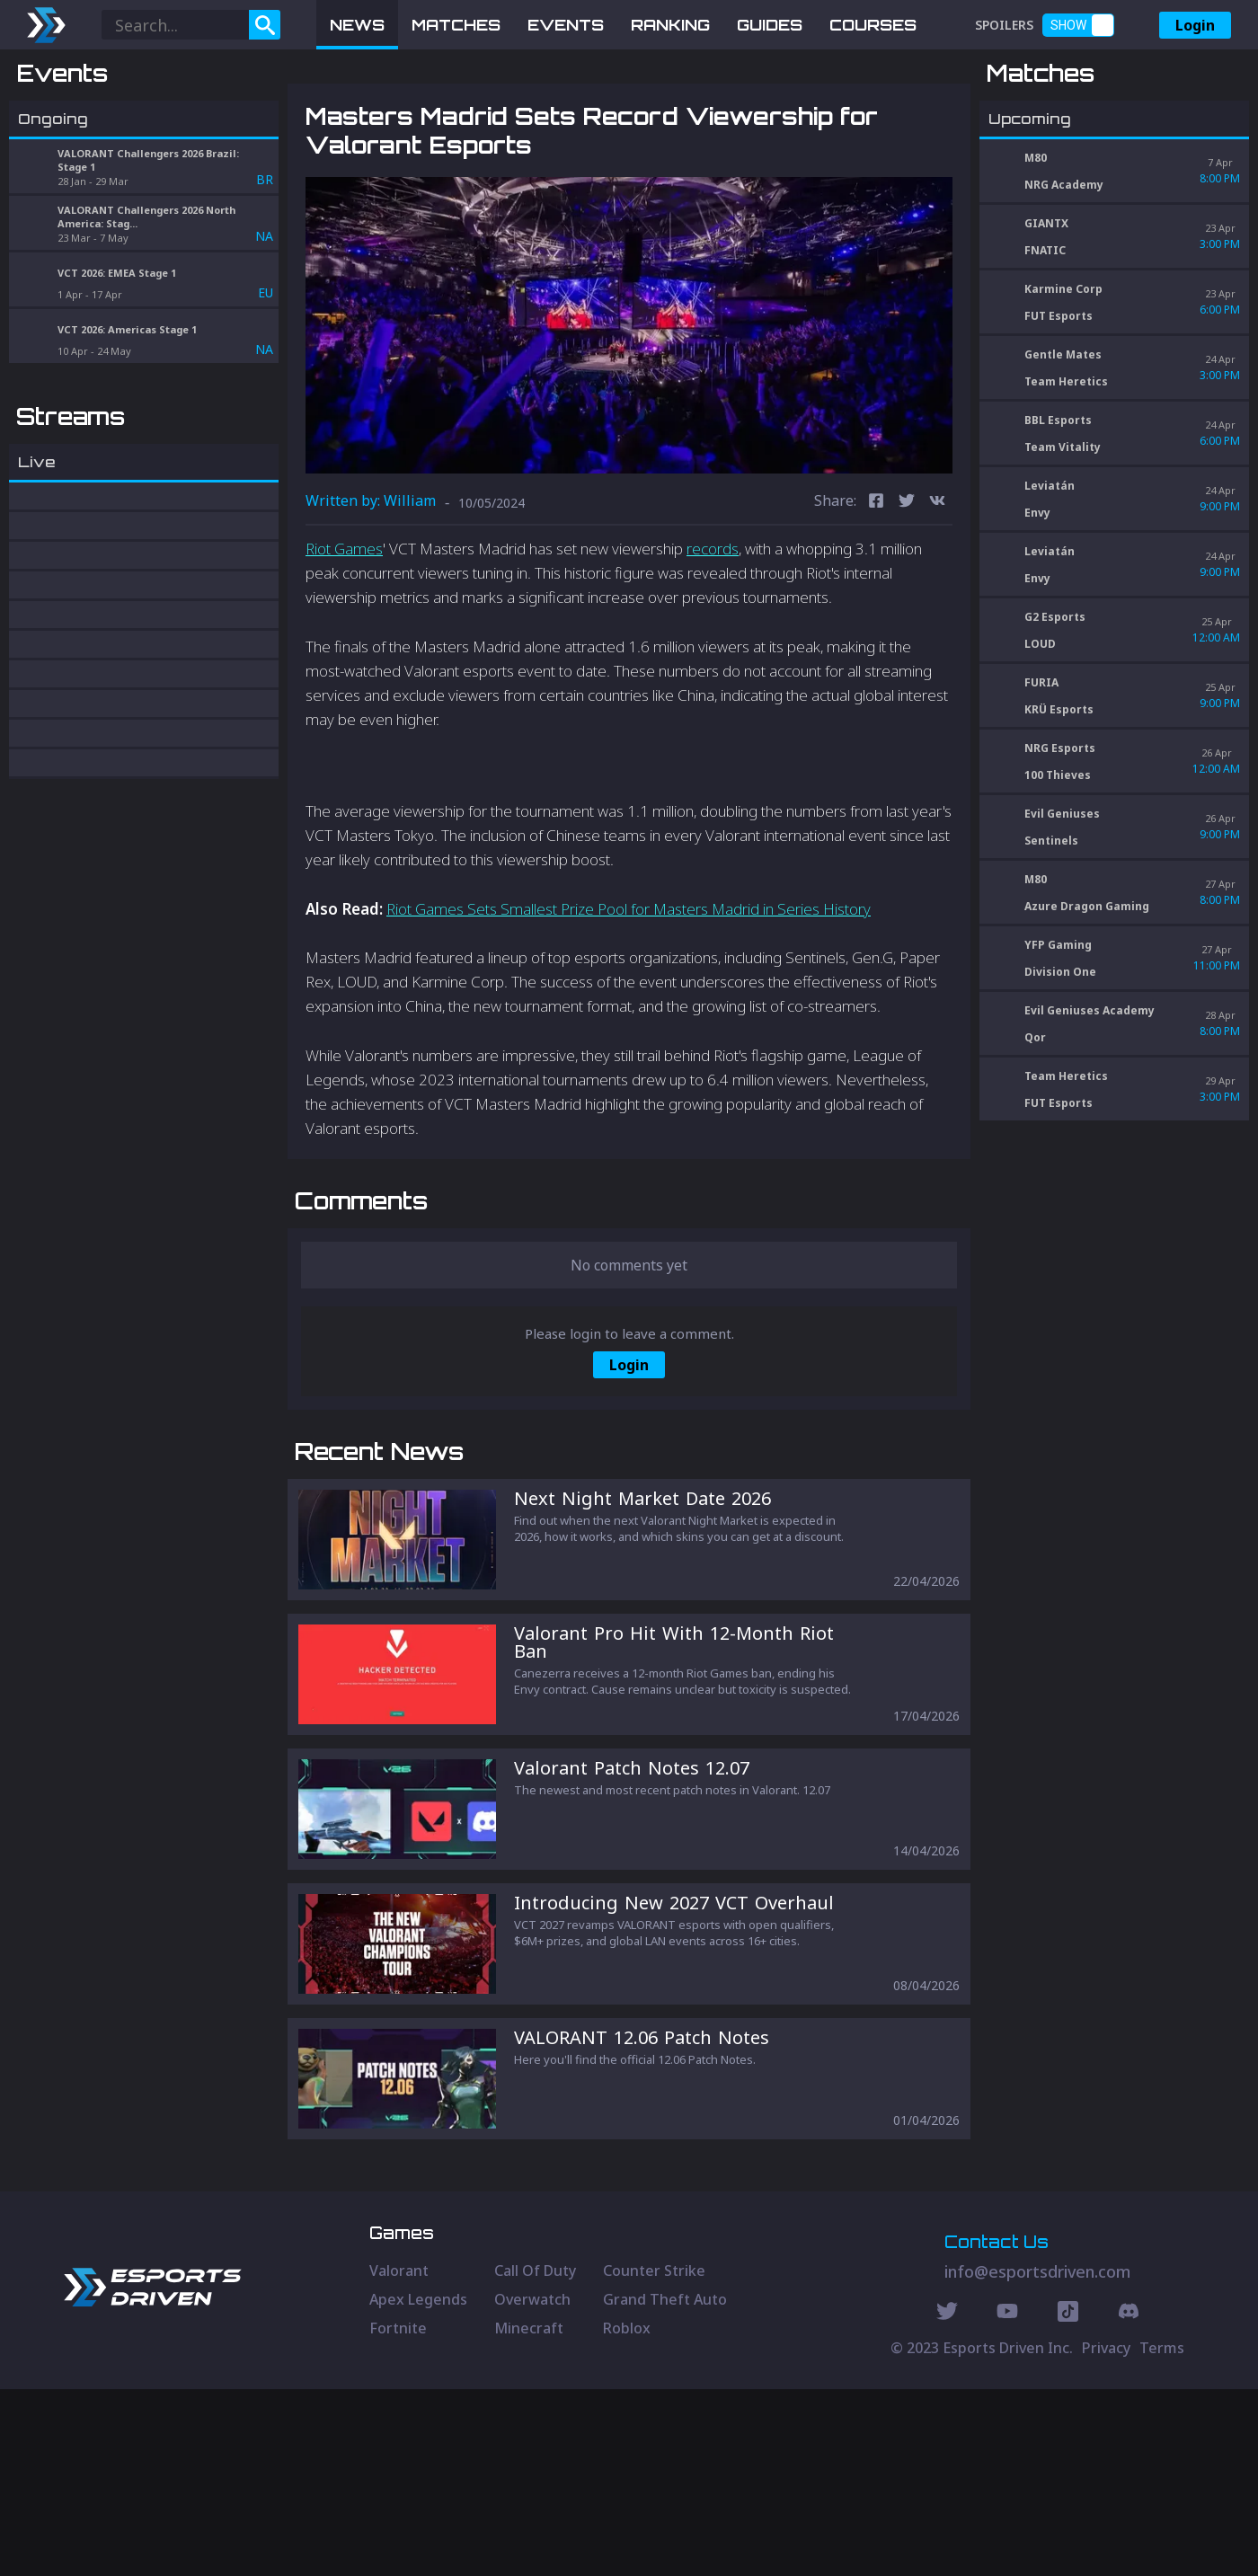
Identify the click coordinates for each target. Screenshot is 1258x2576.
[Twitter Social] (947, 2500)
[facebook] (876, 596)
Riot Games (344, 642)
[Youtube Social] (1007, 2500)
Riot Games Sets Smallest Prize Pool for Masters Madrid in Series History (628, 1002)
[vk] (937, 596)
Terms (1161, 2535)
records (713, 642)
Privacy (1106, 2535)
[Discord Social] (1068, 2500)
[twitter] (907, 596)
